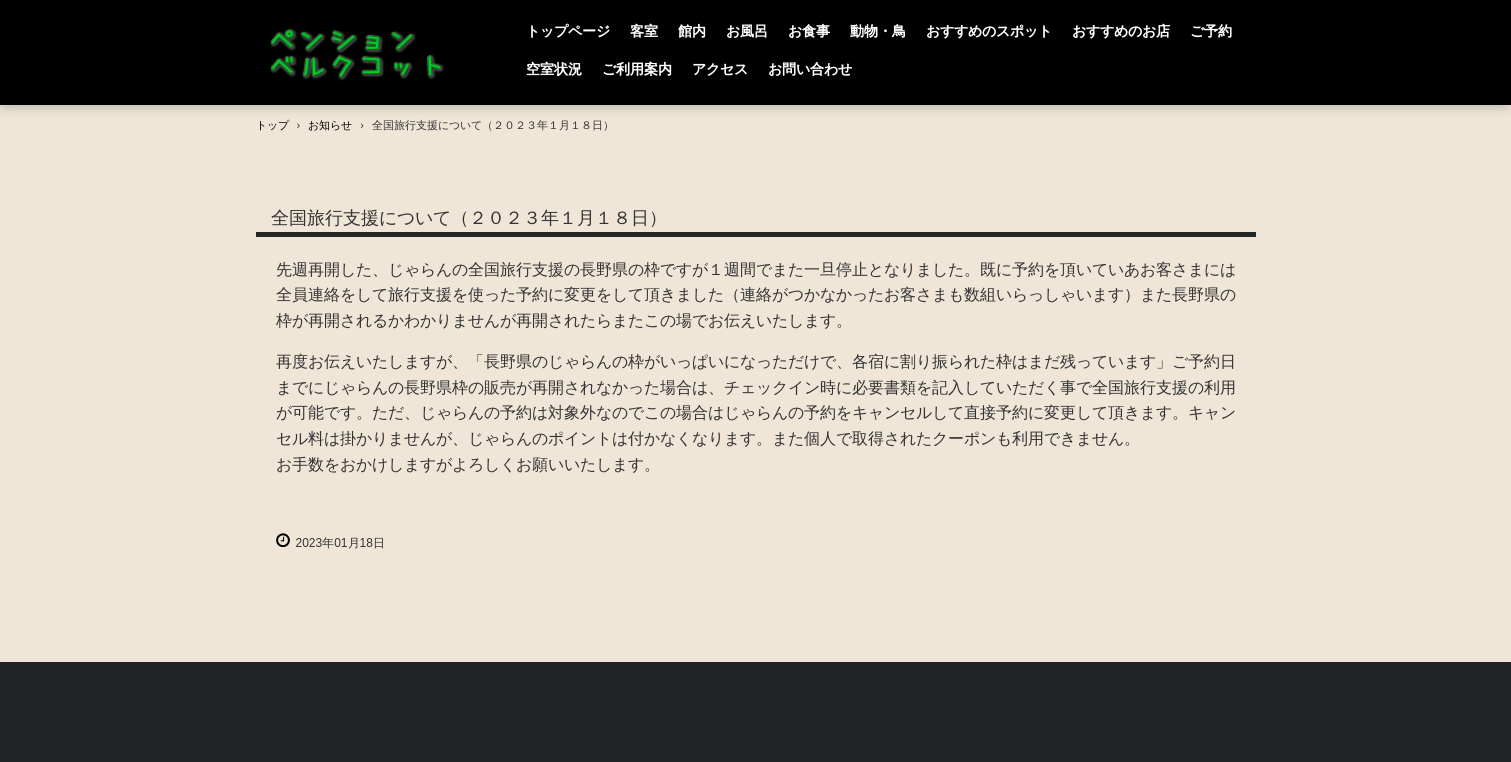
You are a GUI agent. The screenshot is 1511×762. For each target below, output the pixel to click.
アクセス (720, 69)
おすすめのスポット (989, 31)
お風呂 (747, 31)
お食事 (809, 31)
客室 (644, 31)
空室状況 (554, 69)
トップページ (568, 31)
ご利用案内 (637, 69)
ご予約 (1211, 31)
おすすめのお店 (1121, 31)
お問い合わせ (810, 69)
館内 (692, 31)
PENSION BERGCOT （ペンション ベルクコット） (361, 53)
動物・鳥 (878, 31)
